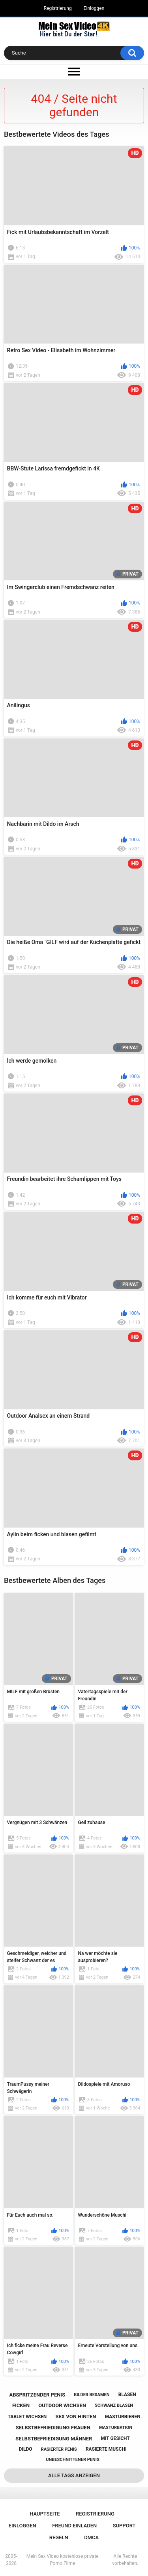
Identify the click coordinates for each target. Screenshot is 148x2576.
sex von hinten (75, 2416)
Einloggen (94, 8)
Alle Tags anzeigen (74, 2475)
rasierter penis (59, 2449)
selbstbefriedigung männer (53, 2439)
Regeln (58, 2537)
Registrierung (58, 8)
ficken (21, 2405)
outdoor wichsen (62, 2405)
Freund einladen (74, 2526)
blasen (127, 2394)
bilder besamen (91, 2394)
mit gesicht (115, 2438)
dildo (25, 2449)
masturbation (115, 2427)
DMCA (91, 2537)
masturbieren (123, 2416)
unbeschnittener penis (72, 2459)
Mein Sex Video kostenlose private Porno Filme (62, 2559)
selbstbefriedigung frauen (53, 2428)
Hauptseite (45, 2514)
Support (124, 2526)
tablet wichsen (27, 2416)
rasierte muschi (106, 2449)
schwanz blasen (114, 2405)
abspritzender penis (37, 2395)
